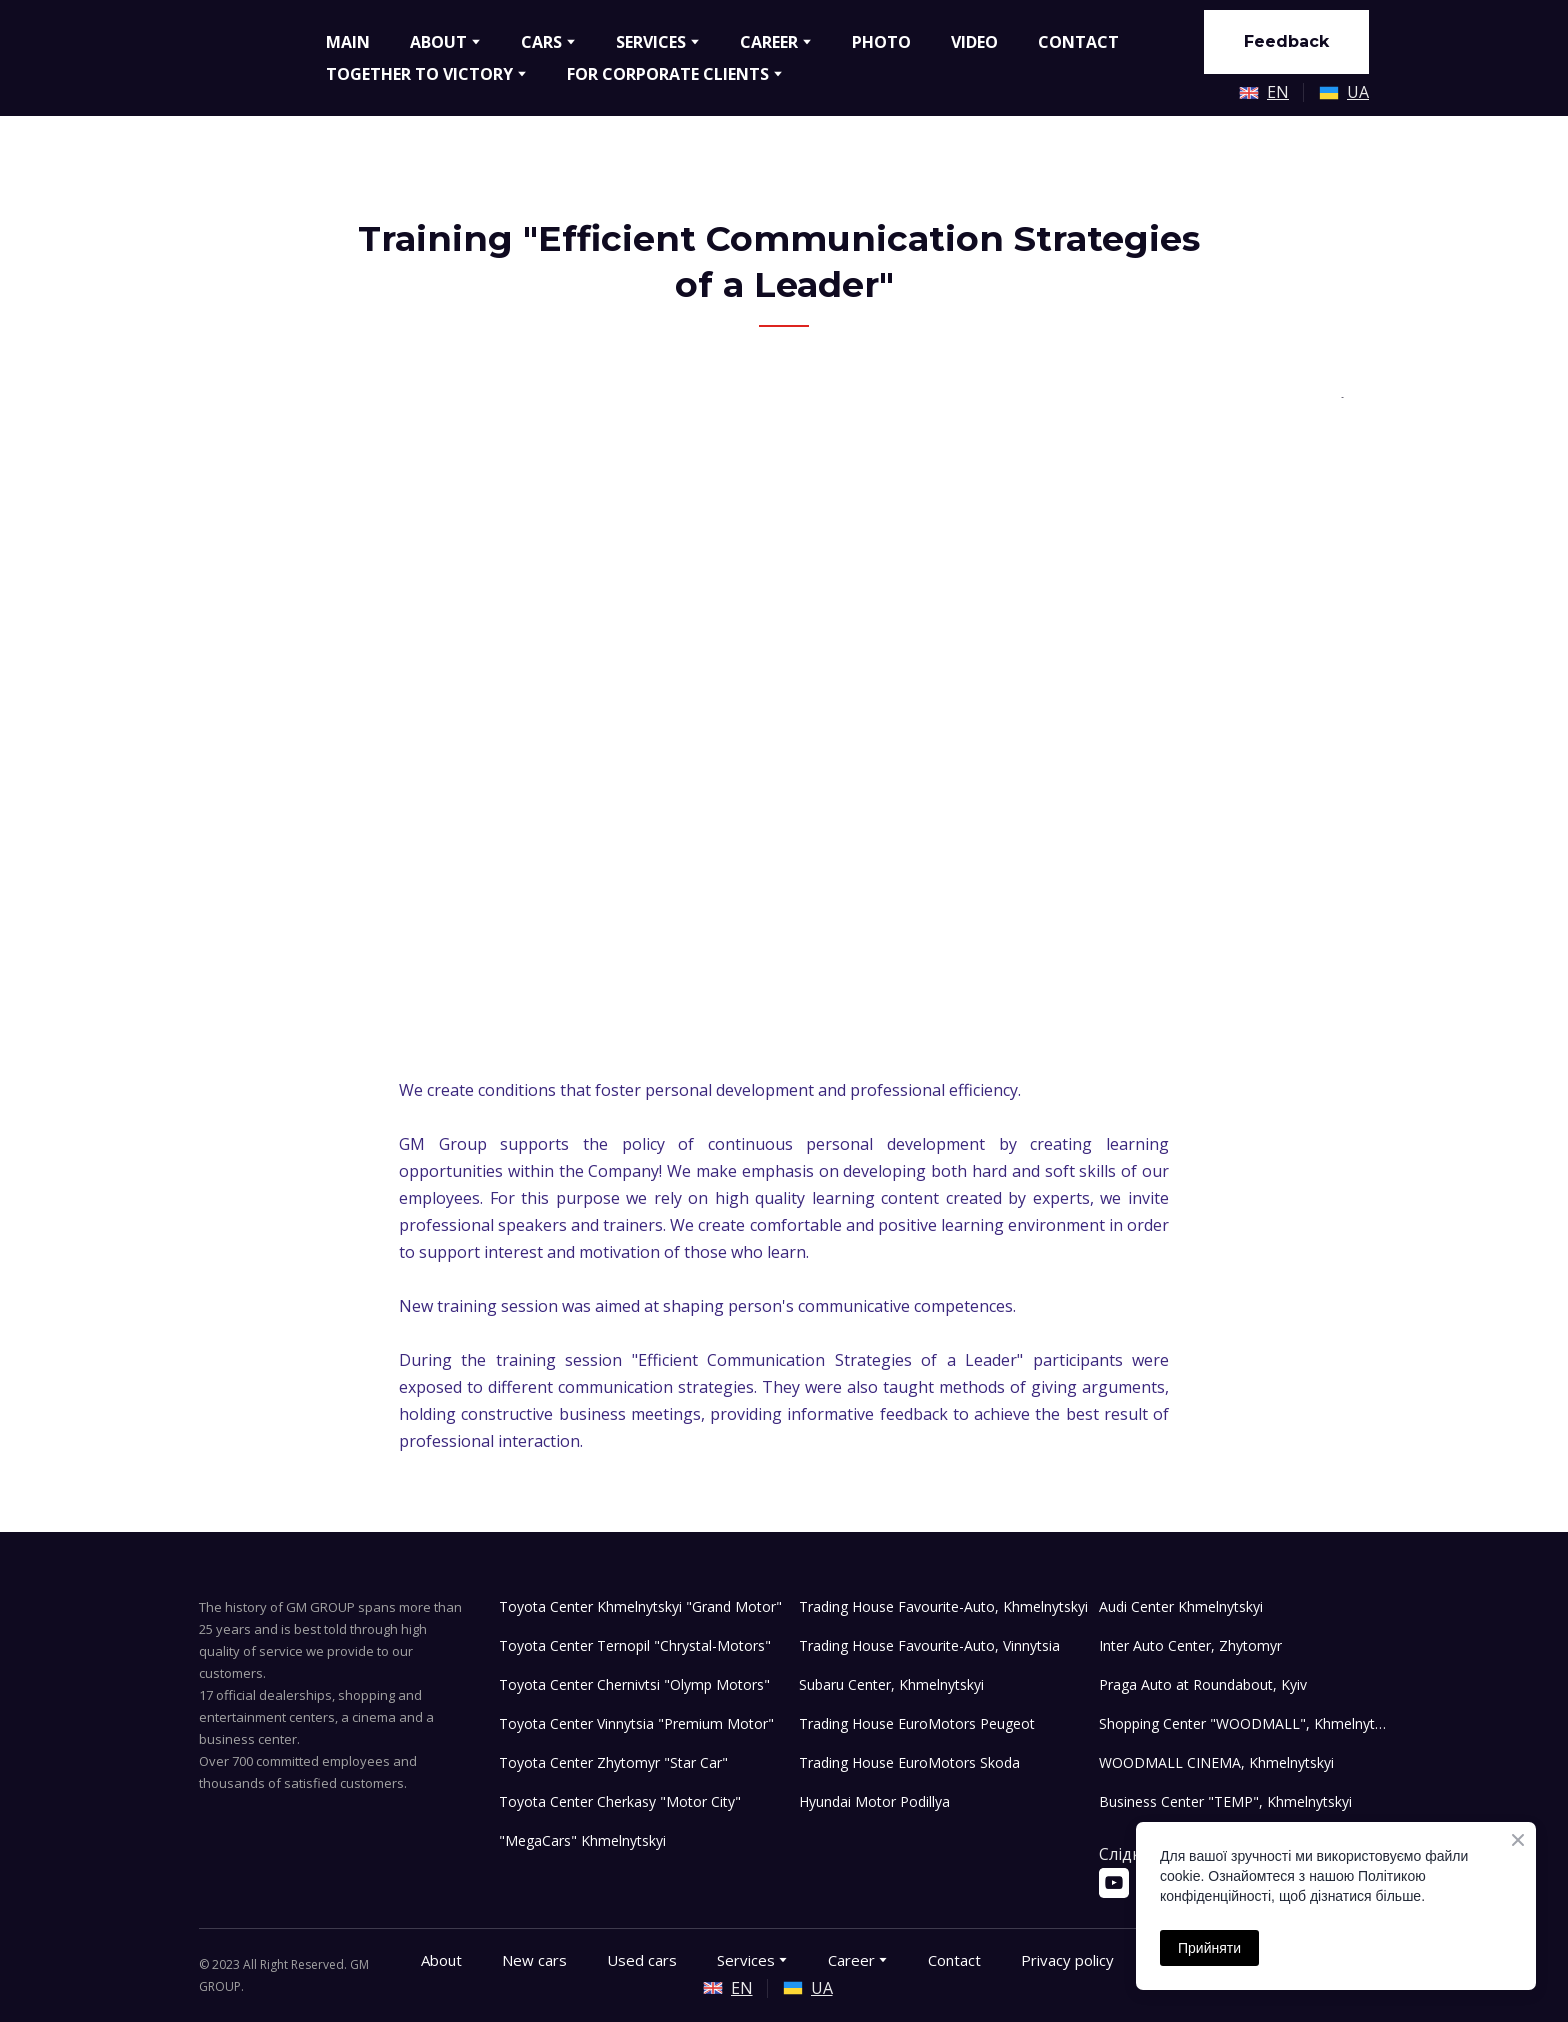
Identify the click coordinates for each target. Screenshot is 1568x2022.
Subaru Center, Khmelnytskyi (891, 1684)
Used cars (642, 1960)
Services (746, 1960)
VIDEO (974, 42)
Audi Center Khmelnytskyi (1181, 1606)
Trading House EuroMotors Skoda (909, 1762)
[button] (1286, 42)
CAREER (769, 42)
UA (1358, 92)
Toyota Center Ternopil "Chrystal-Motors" (635, 1645)
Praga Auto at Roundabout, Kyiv (1203, 1684)
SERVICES (651, 42)
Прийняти (1209, 1948)
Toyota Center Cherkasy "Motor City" (620, 1801)
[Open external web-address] (1249, 93)
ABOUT (438, 42)
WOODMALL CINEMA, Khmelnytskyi (1216, 1762)
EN (1278, 92)
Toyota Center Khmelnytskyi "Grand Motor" (640, 1606)
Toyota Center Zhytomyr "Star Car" (613, 1762)
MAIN (348, 42)
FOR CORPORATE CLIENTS (668, 74)
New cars (534, 1960)
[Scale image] (784, 675)
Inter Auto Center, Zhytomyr (1190, 1645)
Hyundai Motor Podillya (874, 1801)
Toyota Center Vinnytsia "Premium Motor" (636, 1723)
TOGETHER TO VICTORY (419, 74)
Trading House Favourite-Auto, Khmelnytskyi (943, 1606)
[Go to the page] (247, 57)
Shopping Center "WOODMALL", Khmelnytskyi (1244, 1723)
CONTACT (1078, 42)
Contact (954, 1960)
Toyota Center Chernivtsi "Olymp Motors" (634, 1684)
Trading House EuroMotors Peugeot (917, 1723)
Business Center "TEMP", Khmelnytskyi (1225, 1801)
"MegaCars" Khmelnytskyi (582, 1840)
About (441, 1960)
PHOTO (881, 42)
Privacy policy (1067, 1960)
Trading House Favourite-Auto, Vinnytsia (929, 1645)
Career (851, 1960)
